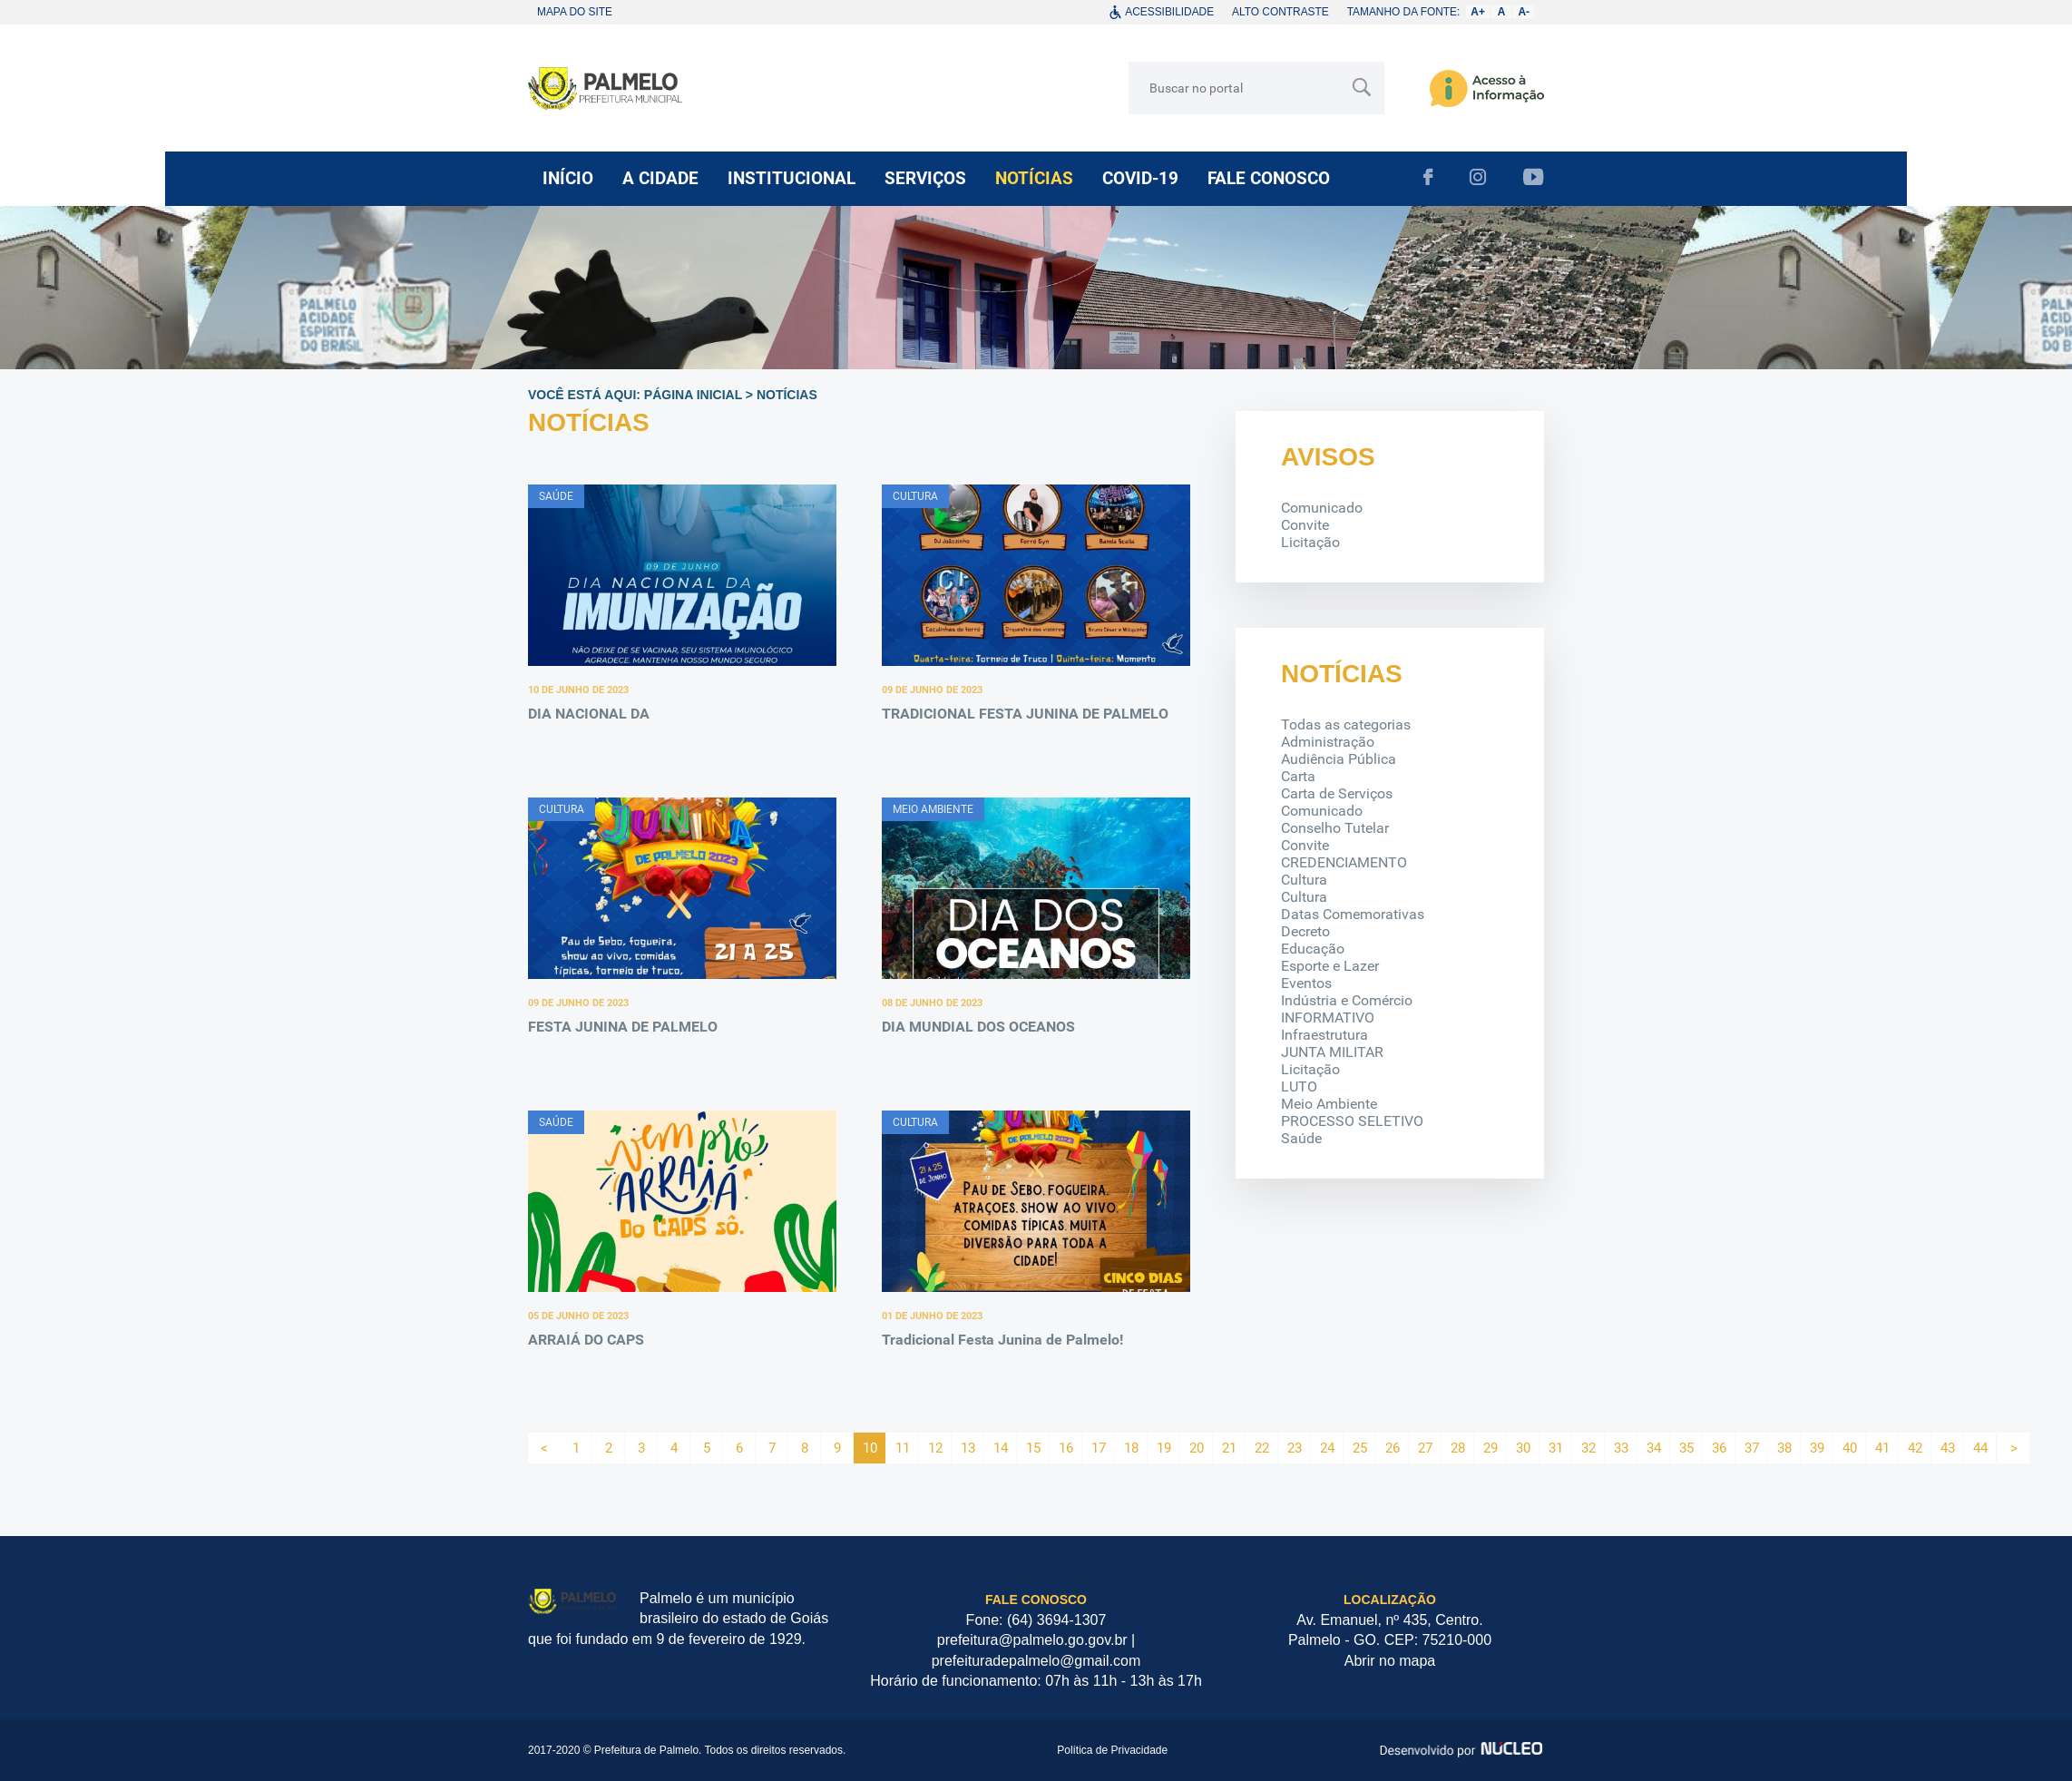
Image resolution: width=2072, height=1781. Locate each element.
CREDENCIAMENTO (1344, 862)
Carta (1298, 776)
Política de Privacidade (1112, 1750)
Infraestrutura (1324, 1034)
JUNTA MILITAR (1332, 1052)
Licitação (1310, 542)
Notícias (787, 394)
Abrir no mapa (1390, 1660)
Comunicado (1322, 507)
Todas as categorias (1346, 724)
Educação (1312, 948)
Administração (1327, 741)
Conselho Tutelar (1335, 828)
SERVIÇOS (925, 178)
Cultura (1304, 879)
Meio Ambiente (1329, 1103)
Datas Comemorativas (1352, 914)
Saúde (1301, 1138)
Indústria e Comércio (1346, 1000)
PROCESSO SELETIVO (1352, 1121)
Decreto (1305, 931)
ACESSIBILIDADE (1169, 11)
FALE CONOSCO (1268, 178)
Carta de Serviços (1337, 793)
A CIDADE (660, 178)
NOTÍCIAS (1034, 178)
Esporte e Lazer (1330, 965)
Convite (1305, 524)
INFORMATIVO (1327, 1017)
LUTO (1299, 1086)
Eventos (1306, 983)
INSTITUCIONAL (791, 178)
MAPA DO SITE (574, 11)
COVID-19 (1140, 178)
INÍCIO (567, 178)
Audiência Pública (1338, 759)
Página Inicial (693, 394)
